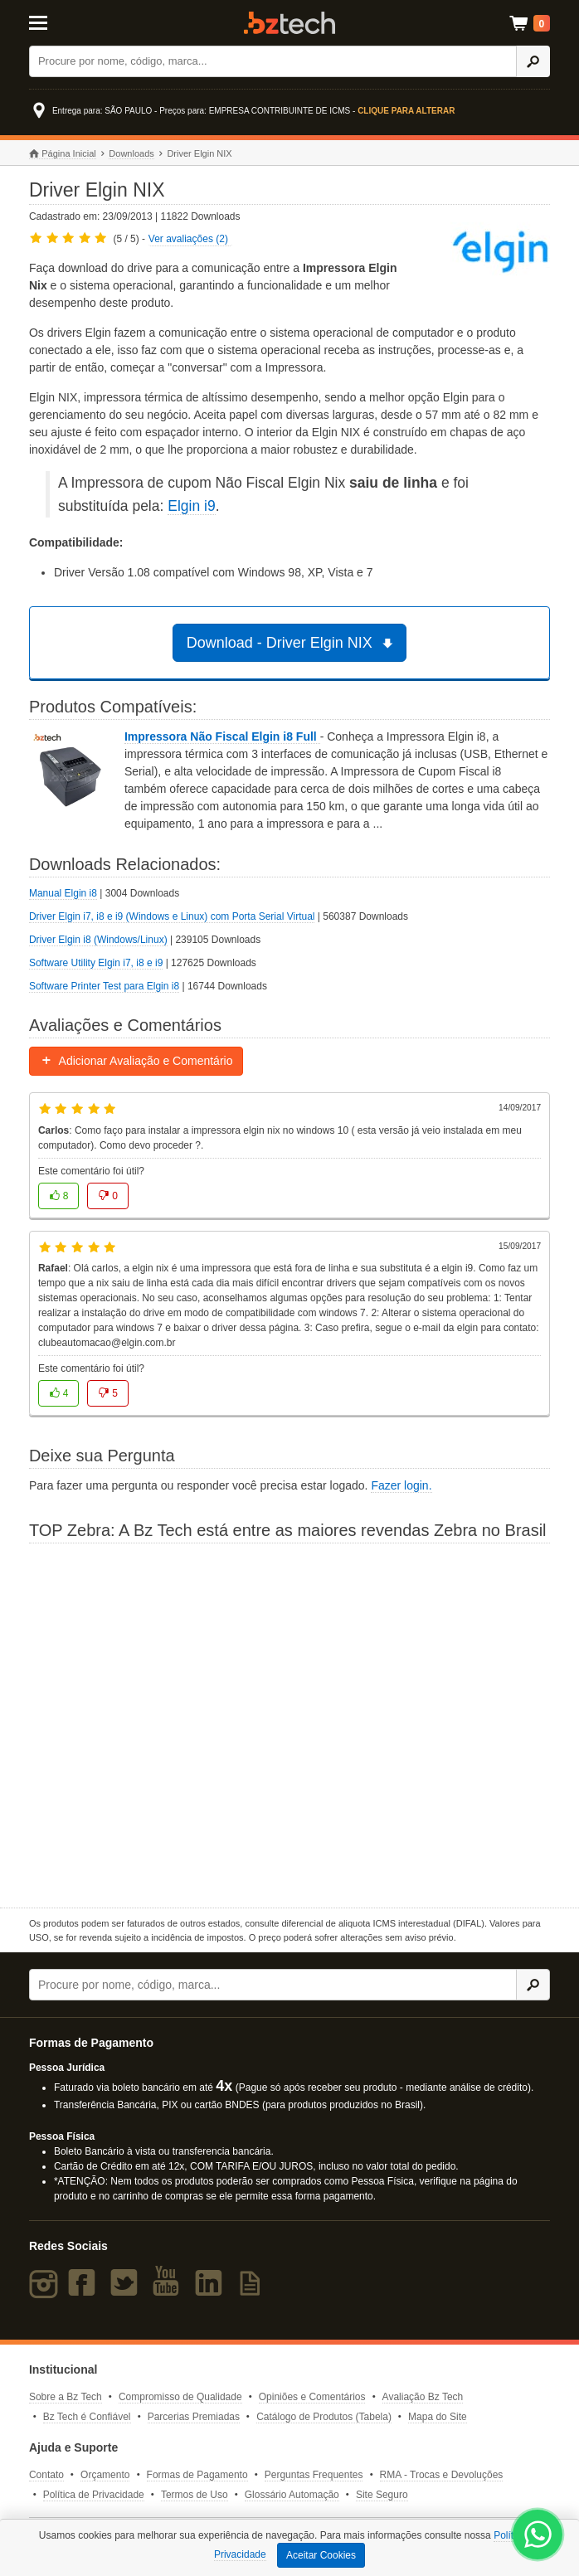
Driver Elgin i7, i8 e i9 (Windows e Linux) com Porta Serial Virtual (172, 916)
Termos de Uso (194, 2495)
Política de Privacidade (93, 2495)
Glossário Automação (292, 2495)
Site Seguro (382, 2495)
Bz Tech (289, 23)
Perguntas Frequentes (314, 2475)
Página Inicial (62, 153)
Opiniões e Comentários (312, 2397)
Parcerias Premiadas (194, 2417)
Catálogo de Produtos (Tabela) (324, 2417)
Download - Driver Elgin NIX (292, 642)
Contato (46, 2475)
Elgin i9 (191, 506)
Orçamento (104, 2475)
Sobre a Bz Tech (65, 2397)
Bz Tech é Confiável (87, 2417)
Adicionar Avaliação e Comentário (136, 1060)
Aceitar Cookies (321, 2555)
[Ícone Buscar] (533, 61)
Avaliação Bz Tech (423, 2397)
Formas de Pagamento (197, 2475)
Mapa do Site (437, 2417)
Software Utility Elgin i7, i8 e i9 (96, 963)
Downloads (131, 153)
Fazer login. (401, 1485)
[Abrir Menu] (64, 21)
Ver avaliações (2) (188, 239)
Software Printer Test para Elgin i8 (104, 986)
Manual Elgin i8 (63, 893)
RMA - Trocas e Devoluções (442, 2475)
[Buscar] (273, 61)
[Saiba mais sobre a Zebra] (289, 1723)
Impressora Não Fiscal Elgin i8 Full (222, 736)
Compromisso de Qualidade (180, 2397)
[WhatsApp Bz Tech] (538, 2536)
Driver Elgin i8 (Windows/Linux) (98, 939)
